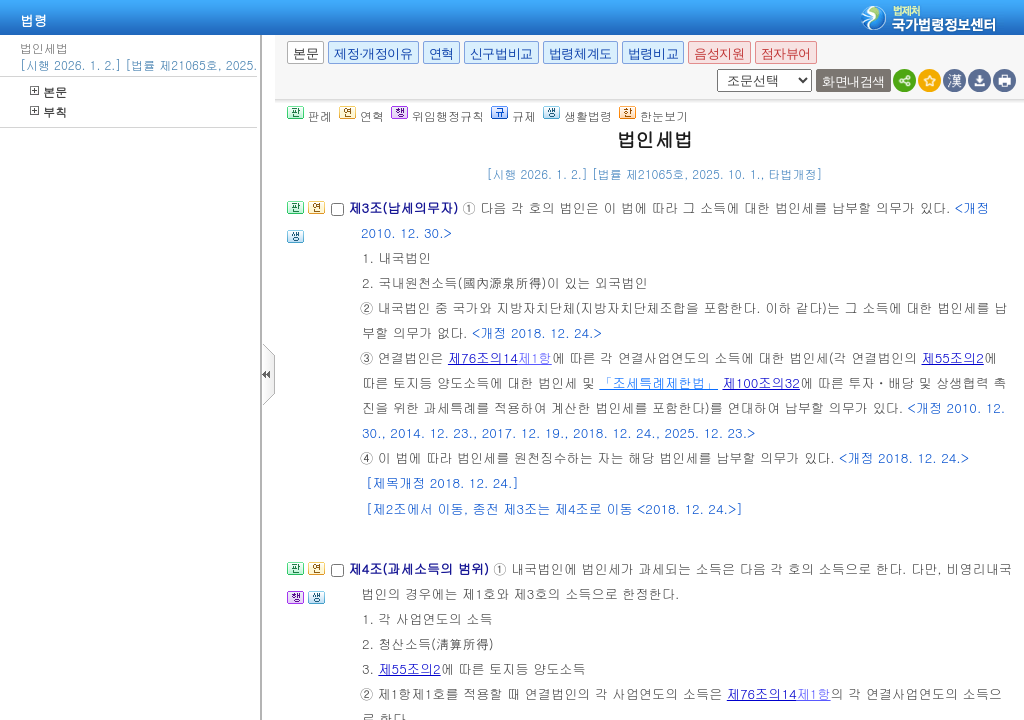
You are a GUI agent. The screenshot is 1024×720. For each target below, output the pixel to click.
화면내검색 (853, 81)
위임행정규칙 (437, 115)
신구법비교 (501, 53)
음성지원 (719, 53)
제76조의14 (483, 357)
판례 (309, 115)
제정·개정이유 (373, 53)
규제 (513, 115)
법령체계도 (580, 53)
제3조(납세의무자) (405, 207)
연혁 (441, 53)
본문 (48, 91)
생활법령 (577, 115)
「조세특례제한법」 (658, 382)
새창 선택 (713, 69)
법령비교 (653, 53)
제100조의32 (760, 382)
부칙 (48, 111)
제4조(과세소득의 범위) (420, 568)
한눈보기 (653, 115)
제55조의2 (953, 357)
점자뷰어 (786, 53)
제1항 (535, 357)
